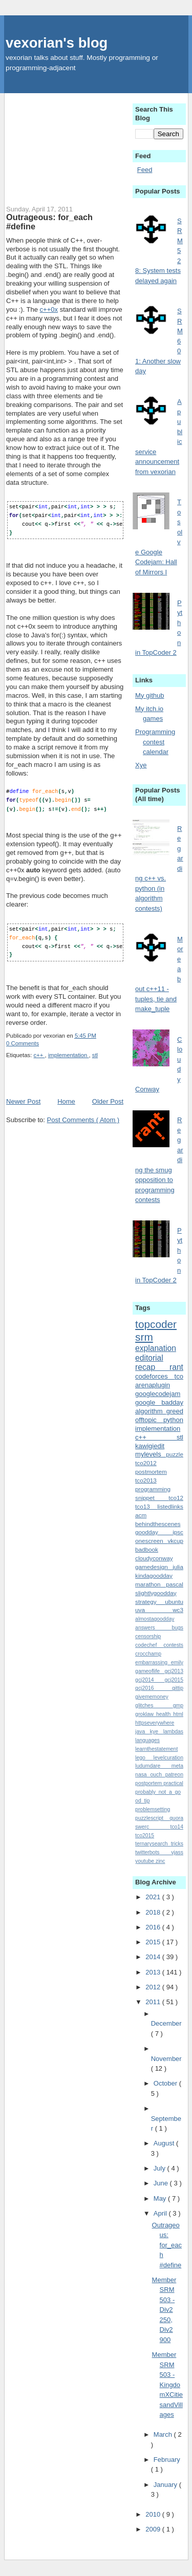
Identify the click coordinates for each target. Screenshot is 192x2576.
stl (95, 1053)
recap (152, 1367)
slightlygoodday (156, 1593)
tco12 (175, 1497)
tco (179, 1376)
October (166, 2083)
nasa (142, 1774)
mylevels (150, 1454)
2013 (153, 1972)
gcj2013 (174, 1671)
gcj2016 (153, 1688)
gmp (178, 1705)
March (164, 2434)
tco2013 (146, 1480)
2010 (153, 2514)
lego (144, 1758)
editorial (149, 1358)
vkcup (175, 1540)
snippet (151, 1497)
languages (147, 1740)
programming (152, 1489)
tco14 (176, 1827)
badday (172, 1402)
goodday (154, 1532)
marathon (150, 1584)
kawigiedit (149, 1446)
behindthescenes (157, 1523)
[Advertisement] (64, 144)
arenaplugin (152, 1385)
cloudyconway (154, 1558)
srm (144, 1337)
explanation (155, 1348)
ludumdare (153, 1766)
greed (174, 1411)
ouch (157, 1774)
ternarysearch (153, 1844)
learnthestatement (156, 1749)
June (162, 2183)
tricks (177, 1844)
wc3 (178, 1609)
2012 (153, 1987)
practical (173, 1783)
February (167, 2459)
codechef (149, 1645)
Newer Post (23, 1100)
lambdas (173, 1731)
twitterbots (153, 1852)
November (166, 2059)
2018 (153, 1912)
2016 (153, 1927)
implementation (68, 1053)
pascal (174, 1584)
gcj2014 (149, 1680)
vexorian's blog (57, 43)
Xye (140, 765)
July (160, 2168)
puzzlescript (152, 1818)
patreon (174, 1774)
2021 (153, 1897)
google (148, 1402)
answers (153, 1627)
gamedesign (154, 1566)
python (173, 1420)
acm (140, 1515)
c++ (39, 1053)
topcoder (156, 1324)
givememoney (151, 1697)
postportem (149, 1783)
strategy (150, 1601)
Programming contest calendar (155, 742)
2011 (153, 2002)
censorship (148, 1636)
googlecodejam (157, 1394)
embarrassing (153, 1662)
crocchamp (148, 1654)
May (161, 2198)
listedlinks (170, 1506)
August (165, 2143)
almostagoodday (154, 1619)
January (166, 2484)
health (164, 1714)
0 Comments (22, 1042)
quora (176, 1818)
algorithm (150, 1411)
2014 (153, 1957)
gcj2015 (174, 1680)
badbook (146, 1549)
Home (66, 1100)
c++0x (49, 309)
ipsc (178, 1532)
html (178, 1714)
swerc (152, 1827)
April (161, 2213)
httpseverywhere (154, 1723)
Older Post (107, 1100)
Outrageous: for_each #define (49, 221)
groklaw (145, 1714)
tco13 (146, 1506)
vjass (177, 1852)
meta (177, 1766)
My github (149, 695)
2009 (153, 2529)
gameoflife (149, 1671)
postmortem (151, 1471)
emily (177, 1662)
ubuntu (174, 1601)
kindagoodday (154, 1575)
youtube (145, 1861)
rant (176, 1367)
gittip (177, 1688)
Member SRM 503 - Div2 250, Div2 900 (164, 2310)
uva (154, 1609)
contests (173, 1645)
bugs (177, 1627)
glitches (154, 1705)
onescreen (151, 1540)
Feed (145, 170)
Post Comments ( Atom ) (83, 1118)
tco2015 (144, 1835)
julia (178, 1566)
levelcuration (168, 1758)
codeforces (154, 1376)
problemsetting (152, 1809)
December (166, 2023)
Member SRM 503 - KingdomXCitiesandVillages (167, 2384)
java (142, 1731)
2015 (153, 1942)
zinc (160, 1861)
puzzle (174, 1454)
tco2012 (146, 1462)
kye (156, 1731)
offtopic (149, 1420)
